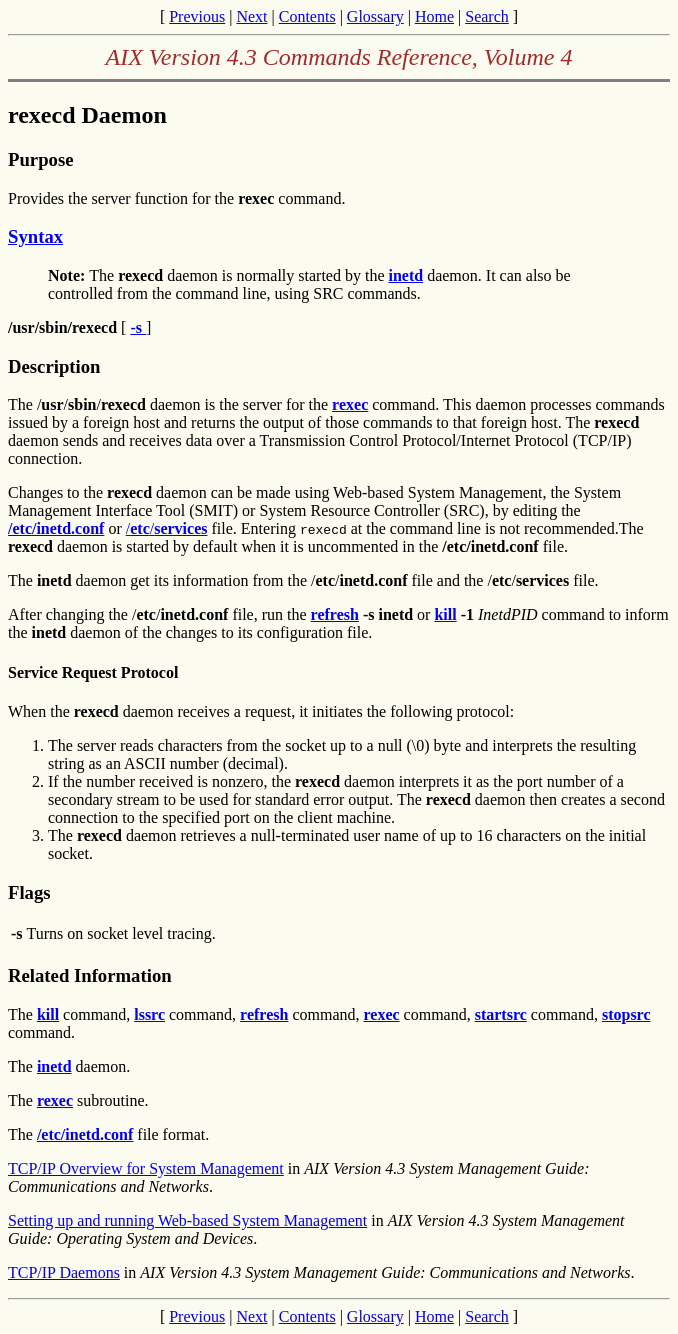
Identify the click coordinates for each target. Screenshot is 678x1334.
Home (434, 16)
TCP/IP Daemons (64, 1272)
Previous (197, 16)
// (167, 528)
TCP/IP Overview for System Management (146, 1168)
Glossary (375, 16)
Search (487, 16)
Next (251, 16)
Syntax (35, 236)
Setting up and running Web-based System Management (187, 1220)
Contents (307, 16)
